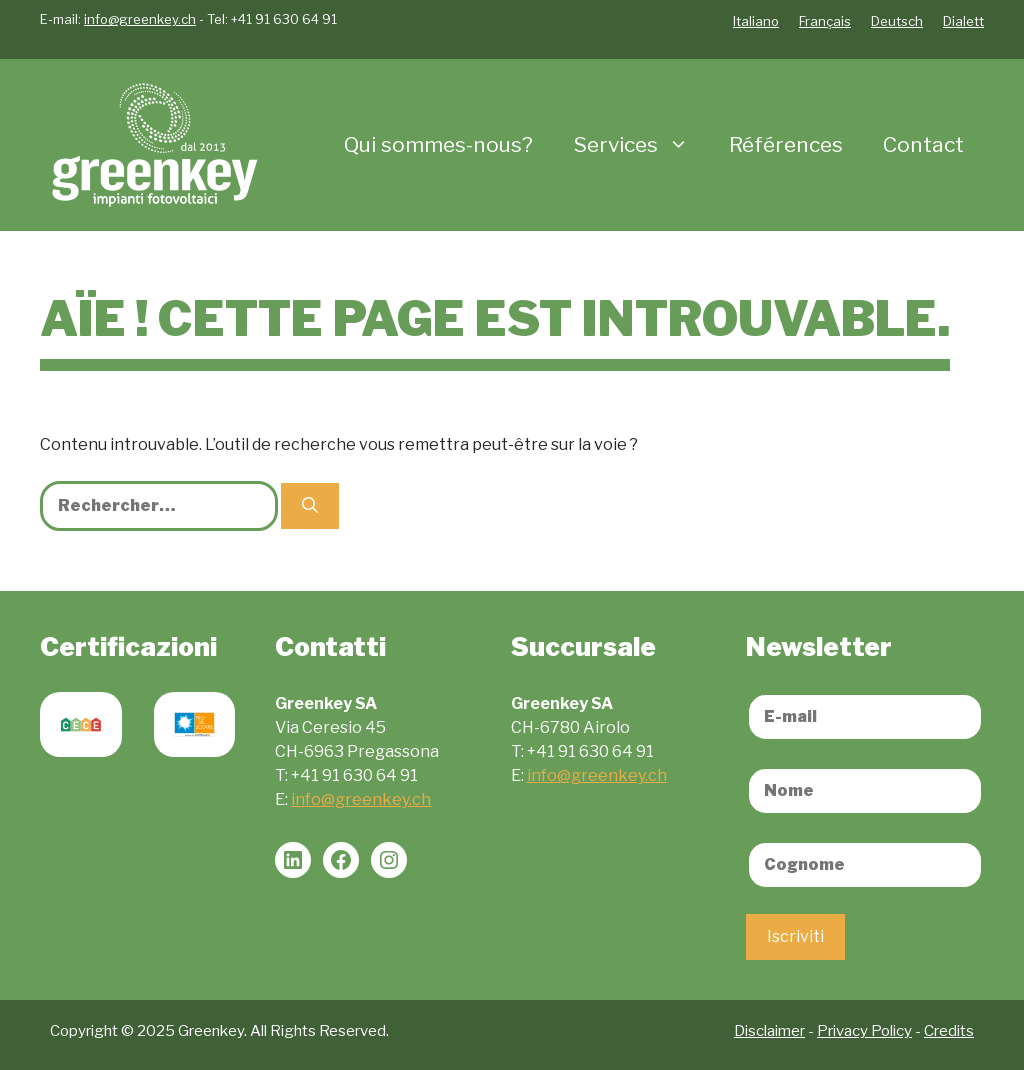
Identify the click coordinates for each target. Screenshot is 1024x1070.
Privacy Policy (864, 1031)
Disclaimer (769, 1031)
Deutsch (897, 21)
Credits (949, 1031)
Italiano (756, 21)
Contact (923, 144)
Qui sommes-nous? (438, 144)
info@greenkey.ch (140, 19)
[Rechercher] (310, 506)
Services (641, 145)
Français (825, 21)
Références (786, 144)
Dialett (963, 21)
